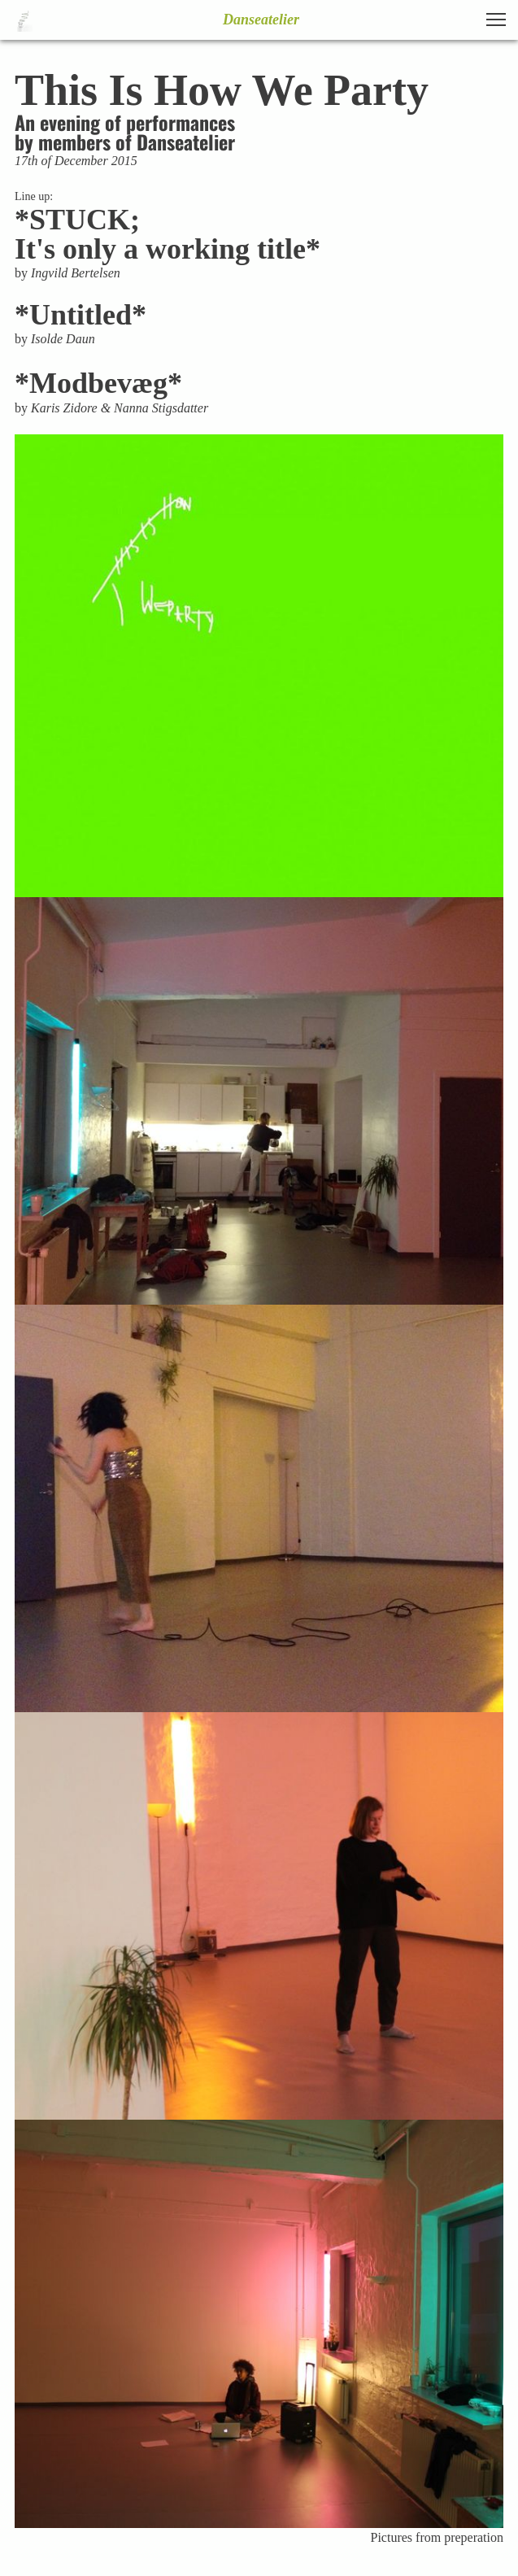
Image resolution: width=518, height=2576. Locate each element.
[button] (496, 19)
